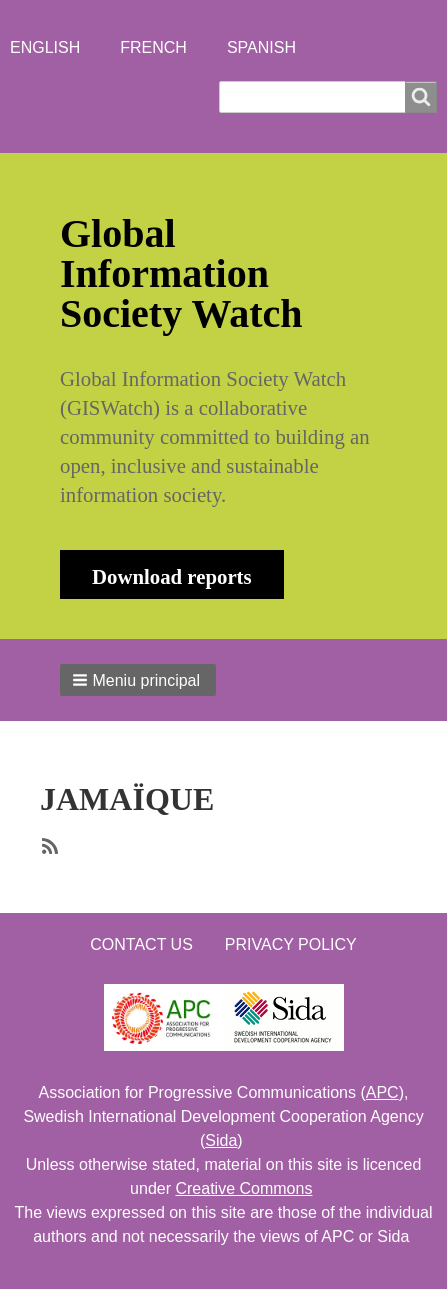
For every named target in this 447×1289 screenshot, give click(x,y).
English (45, 47)
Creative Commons (243, 1188)
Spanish (261, 47)
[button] (138, 680)
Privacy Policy (291, 944)
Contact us (141, 944)
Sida (221, 1140)
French (153, 47)
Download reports (172, 576)
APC (382, 1092)
